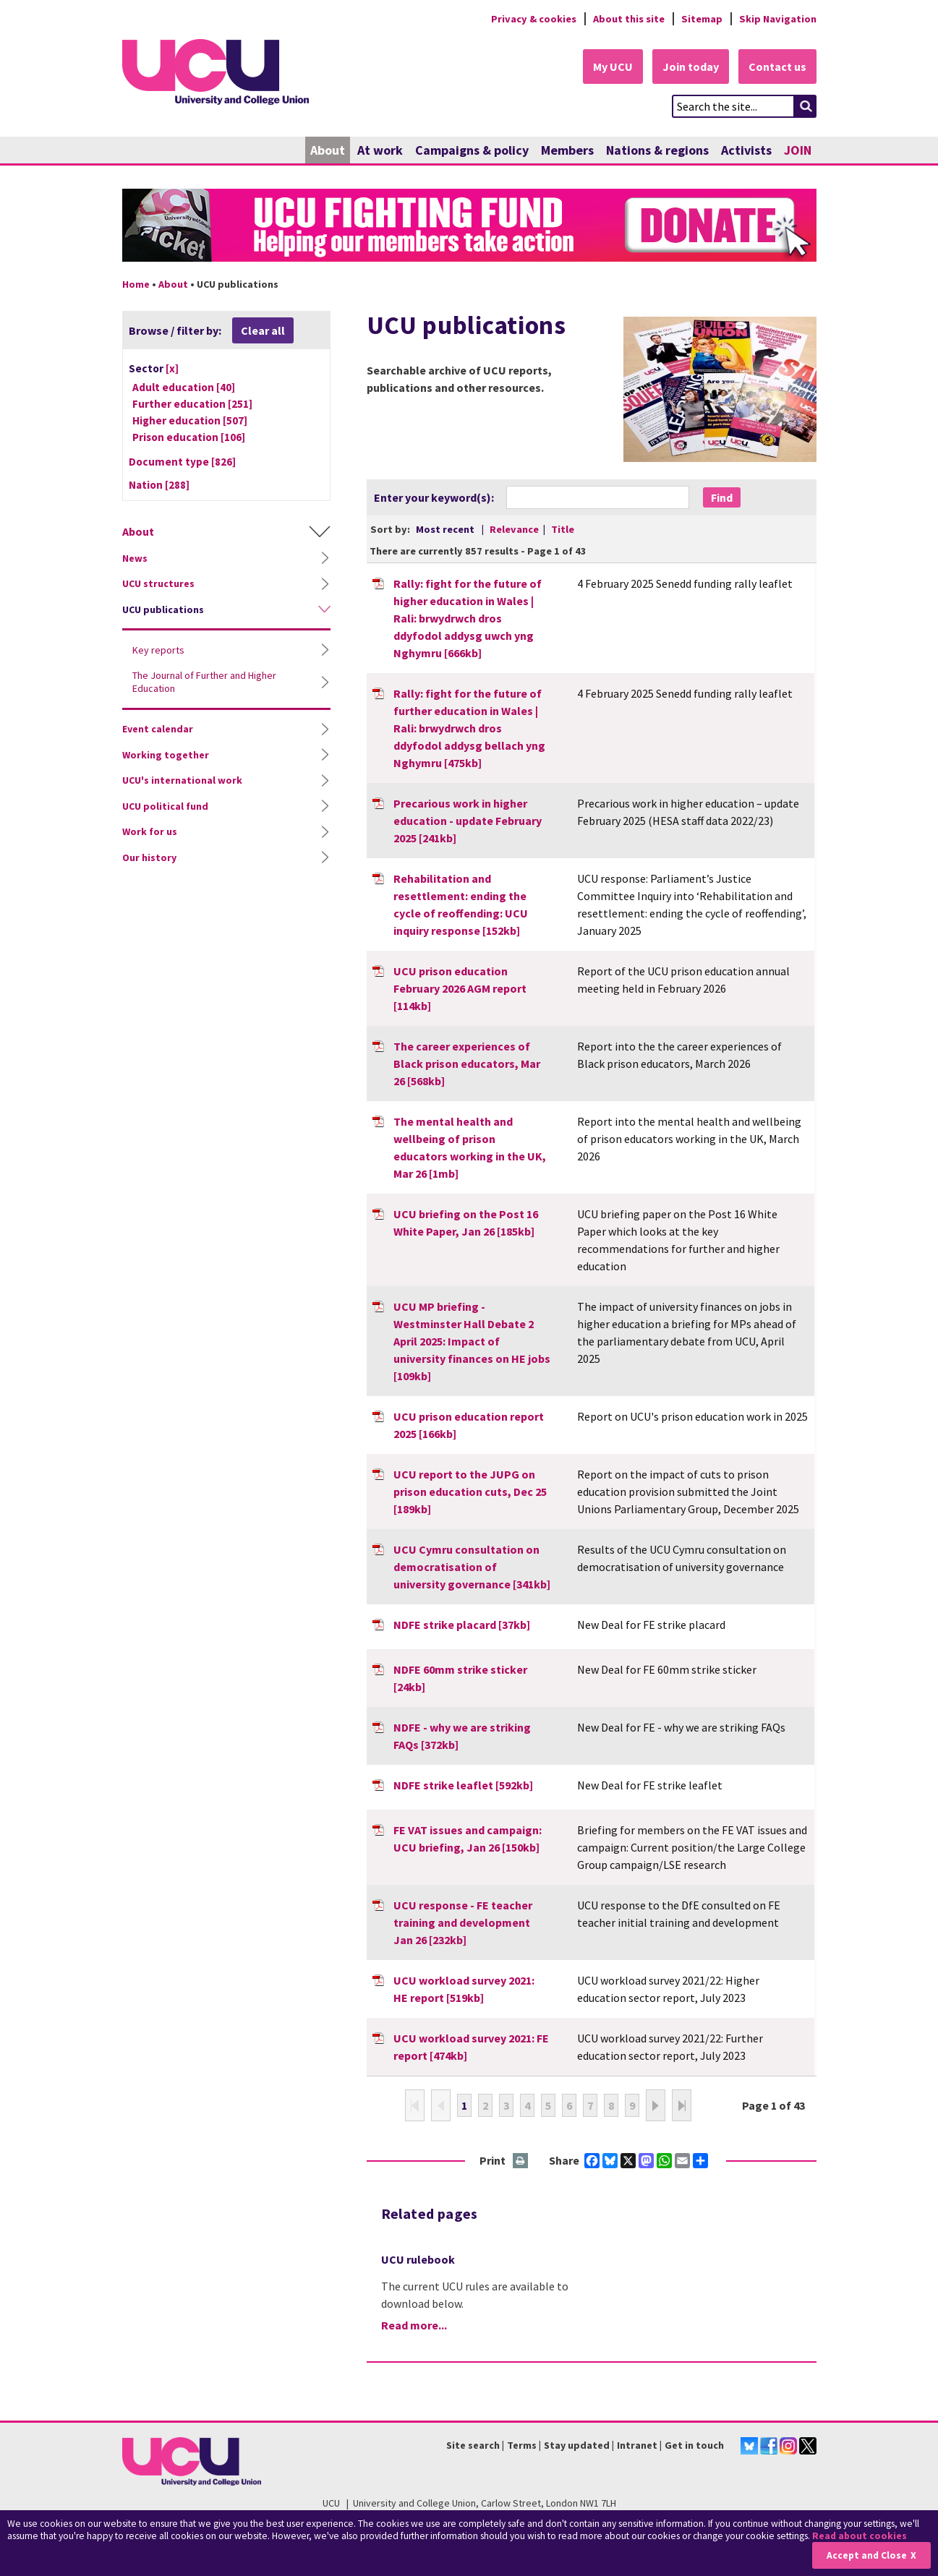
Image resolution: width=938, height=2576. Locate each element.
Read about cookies (859, 2536)
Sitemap (701, 18)
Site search (473, 2445)
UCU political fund (165, 806)
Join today (690, 66)
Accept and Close (867, 2555)
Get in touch (694, 2445)
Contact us (777, 66)
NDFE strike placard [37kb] (461, 1624)
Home (136, 284)
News (135, 558)
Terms (522, 2445)
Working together (165, 754)
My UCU (613, 66)
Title (562, 529)
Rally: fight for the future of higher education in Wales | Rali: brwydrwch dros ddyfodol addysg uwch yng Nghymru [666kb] (467, 618)
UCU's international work (182, 780)
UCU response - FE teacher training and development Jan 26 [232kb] (462, 1922)
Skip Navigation (778, 18)
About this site (629, 18)
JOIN (797, 150)
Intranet (637, 2445)
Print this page (521, 2161)
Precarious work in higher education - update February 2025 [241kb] (467, 820)
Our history (149, 857)
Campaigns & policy (472, 150)
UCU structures (158, 583)
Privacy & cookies (533, 18)
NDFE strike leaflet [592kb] (463, 1785)
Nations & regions (657, 150)
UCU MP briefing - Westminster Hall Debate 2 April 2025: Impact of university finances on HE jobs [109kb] (471, 1341)
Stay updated (577, 2445)
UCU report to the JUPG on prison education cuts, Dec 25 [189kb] (470, 1491)
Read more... (414, 2325)
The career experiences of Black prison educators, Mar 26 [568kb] (466, 1063)
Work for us (149, 831)
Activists (746, 150)
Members (567, 150)
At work (380, 150)
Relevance (515, 529)
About (327, 150)
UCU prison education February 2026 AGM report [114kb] (459, 988)
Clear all (263, 330)
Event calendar (157, 728)
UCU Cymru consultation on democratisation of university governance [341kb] (471, 1566)
